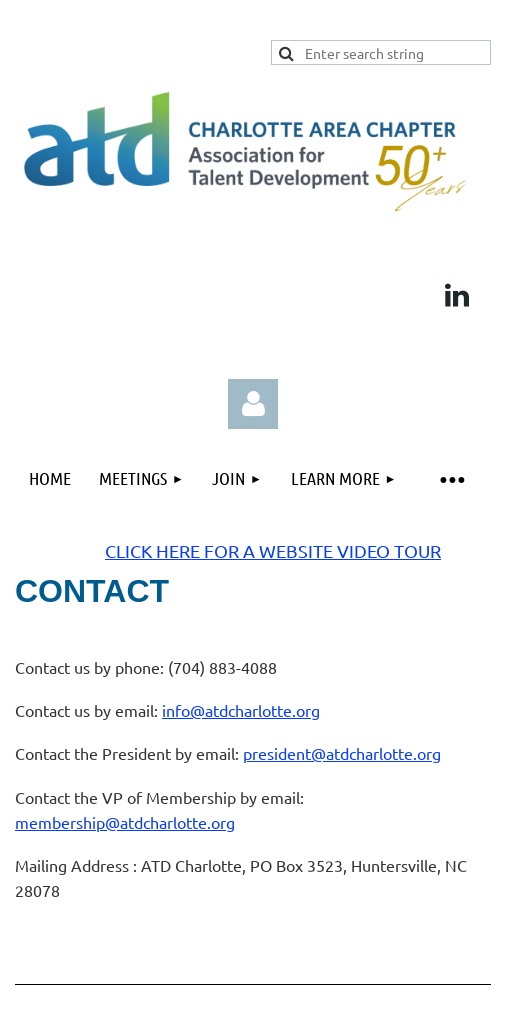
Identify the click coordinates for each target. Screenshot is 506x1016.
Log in (253, 404)
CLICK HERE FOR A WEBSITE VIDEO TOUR (273, 550)
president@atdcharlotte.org (342, 753)
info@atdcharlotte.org (241, 710)
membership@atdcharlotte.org (125, 822)
